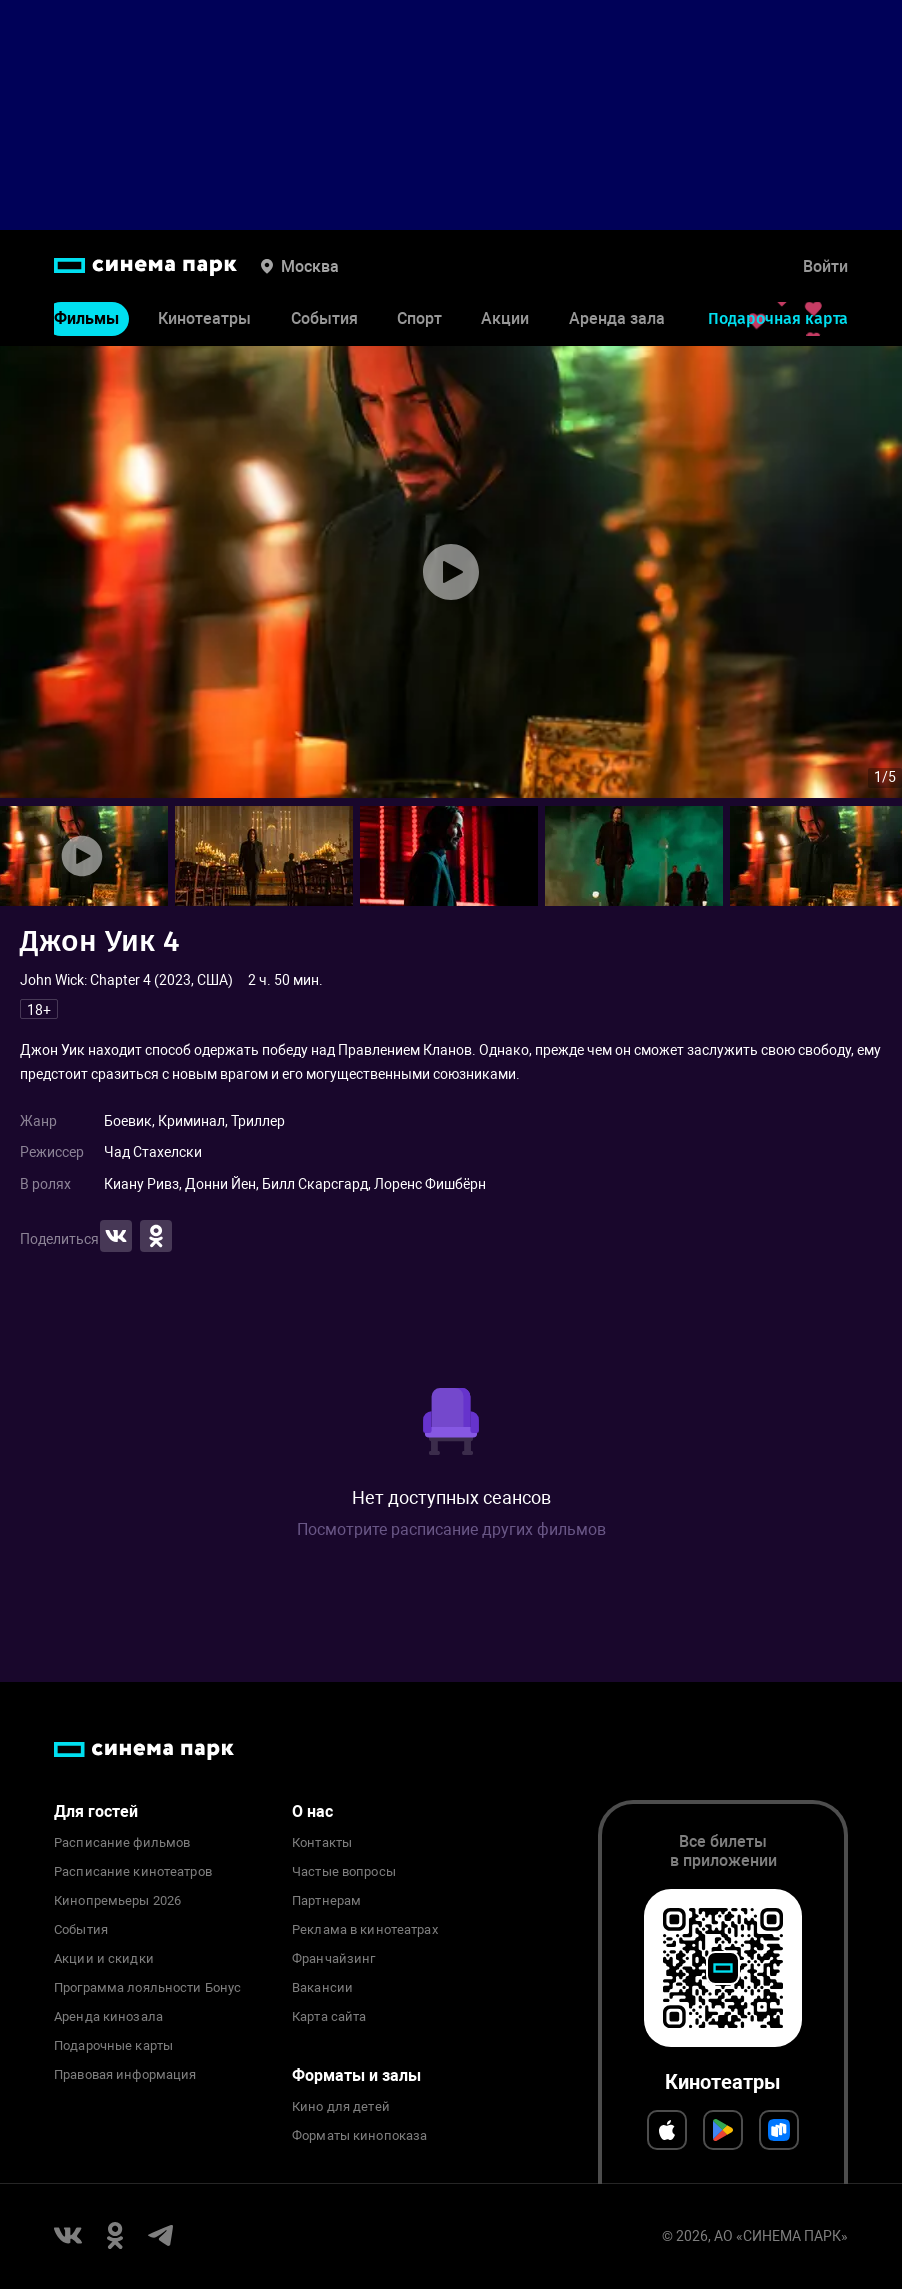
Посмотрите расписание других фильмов (451, 1529)
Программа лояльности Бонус (147, 1988)
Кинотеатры (204, 318)
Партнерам (326, 1901)
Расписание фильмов (122, 1843)
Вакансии (322, 1988)
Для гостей (96, 1811)
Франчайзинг (333, 1959)
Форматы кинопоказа (359, 2136)
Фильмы (86, 318)
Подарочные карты (113, 2046)
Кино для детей (341, 2107)
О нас (312, 1811)
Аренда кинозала (108, 2017)
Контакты (322, 1843)
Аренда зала (617, 318)
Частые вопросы (344, 1872)
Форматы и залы (356, 2075)
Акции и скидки (104, 1959)
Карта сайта (329, 2017)
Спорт (419, 318)
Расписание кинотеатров (133, 1872)
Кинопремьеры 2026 (117, 1901)
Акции (505, 318)
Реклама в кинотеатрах (365, 1930)
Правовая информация (125, 2075)
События (324, 318)
